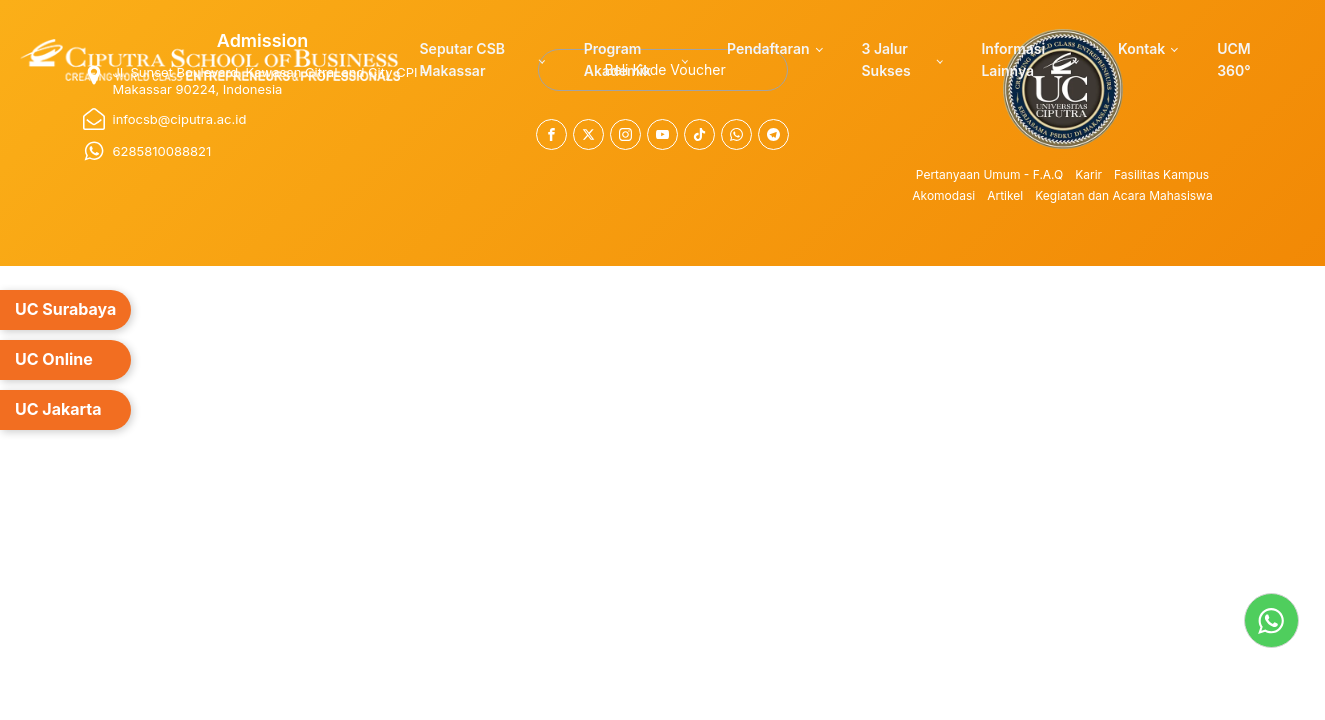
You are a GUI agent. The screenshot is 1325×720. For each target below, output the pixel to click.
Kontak (1141, 48)
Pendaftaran (768, 48)
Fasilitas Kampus (1161, 174)
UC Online (54, 359)
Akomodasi (943, 195)
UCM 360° (1234, 59)
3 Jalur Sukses (885, 59)
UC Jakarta (58, 409)
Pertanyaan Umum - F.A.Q (989, 174)
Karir (1088, 174)
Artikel (1005, 195)
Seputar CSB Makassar (462, 59)
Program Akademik (617, 59)
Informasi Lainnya (1013, 59)
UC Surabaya (65, 309)
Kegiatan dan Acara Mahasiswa (1124, 195)
